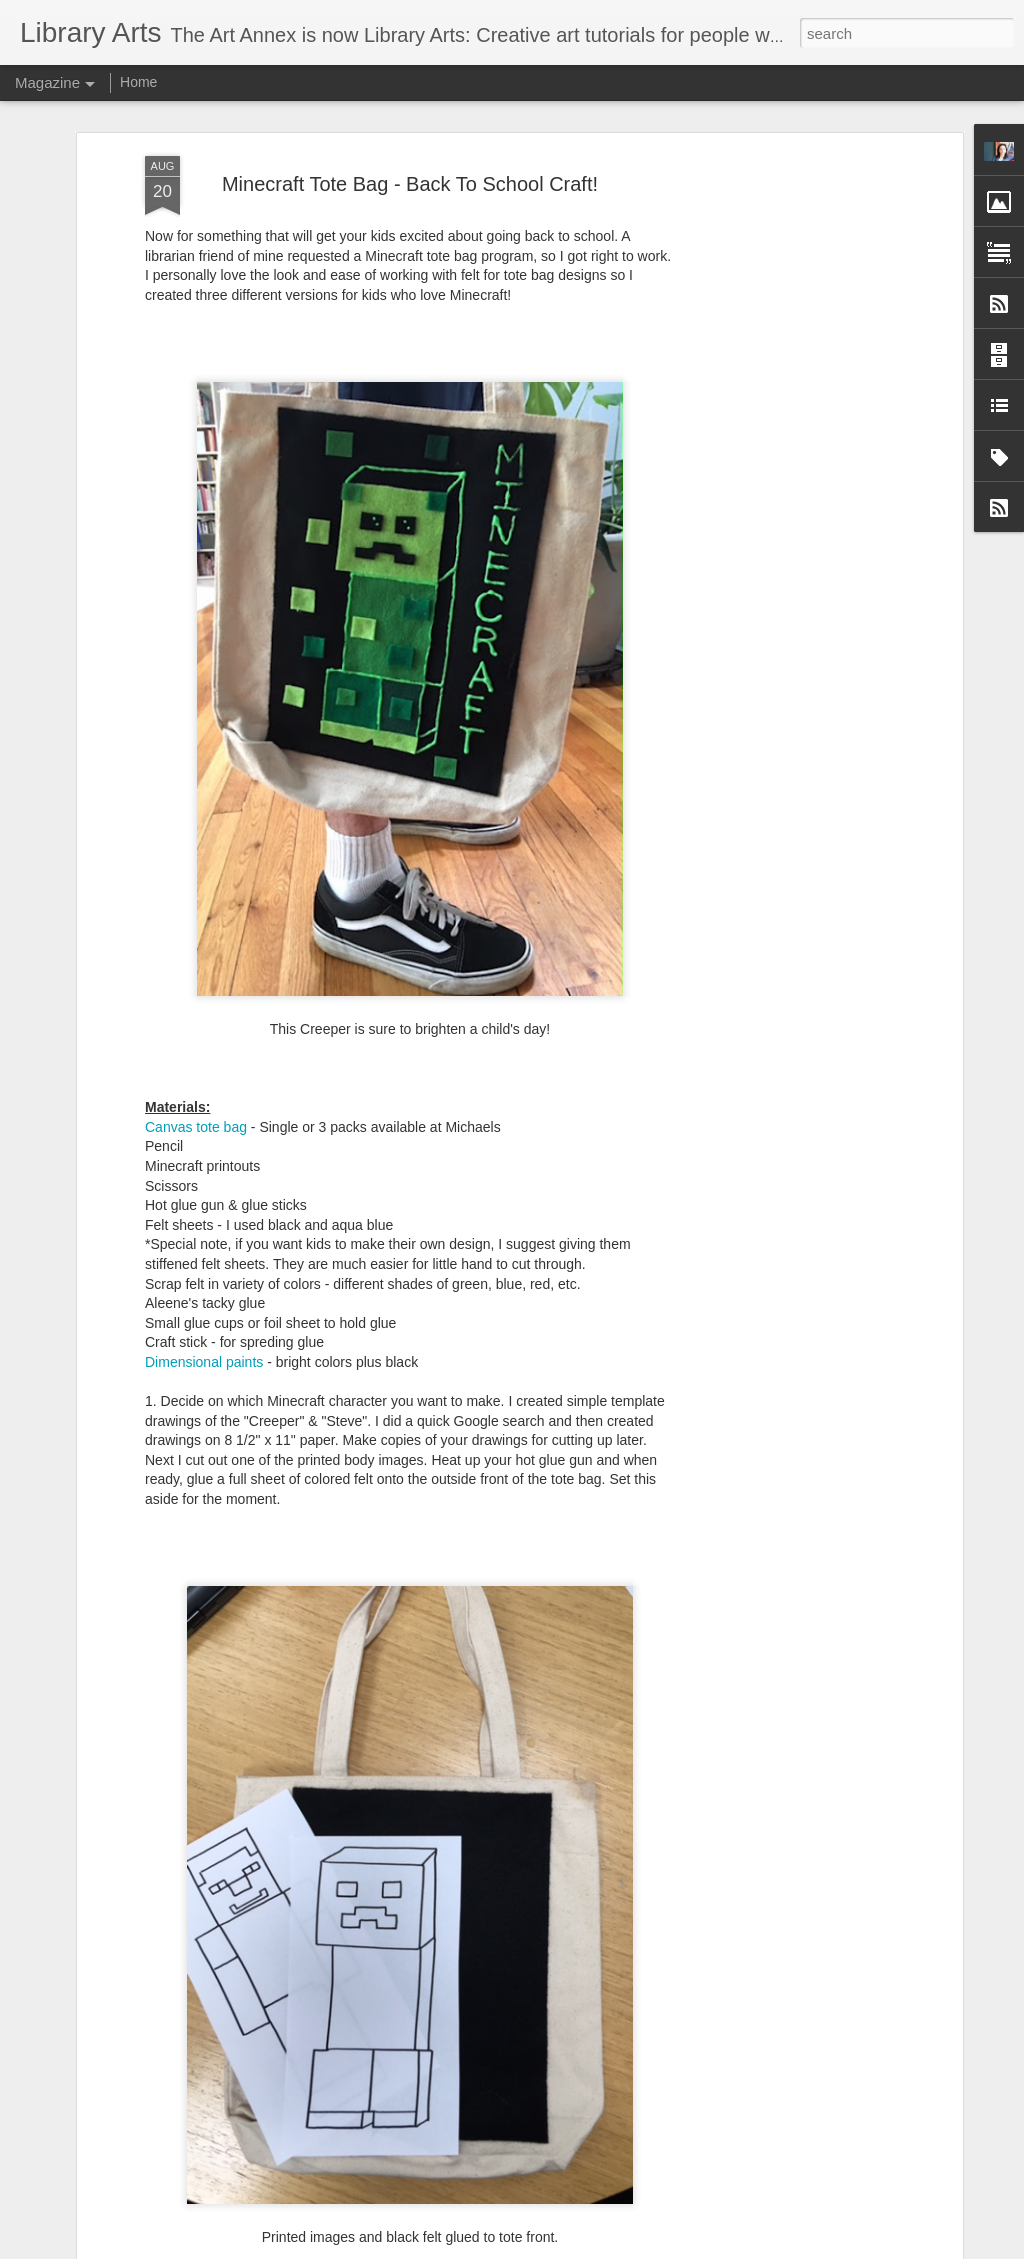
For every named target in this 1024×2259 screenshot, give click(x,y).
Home (138, 82)
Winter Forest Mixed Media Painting (437, 2236)
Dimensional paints (204, 1326)
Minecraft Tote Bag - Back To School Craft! (410, 147)
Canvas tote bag (196, 1090)
